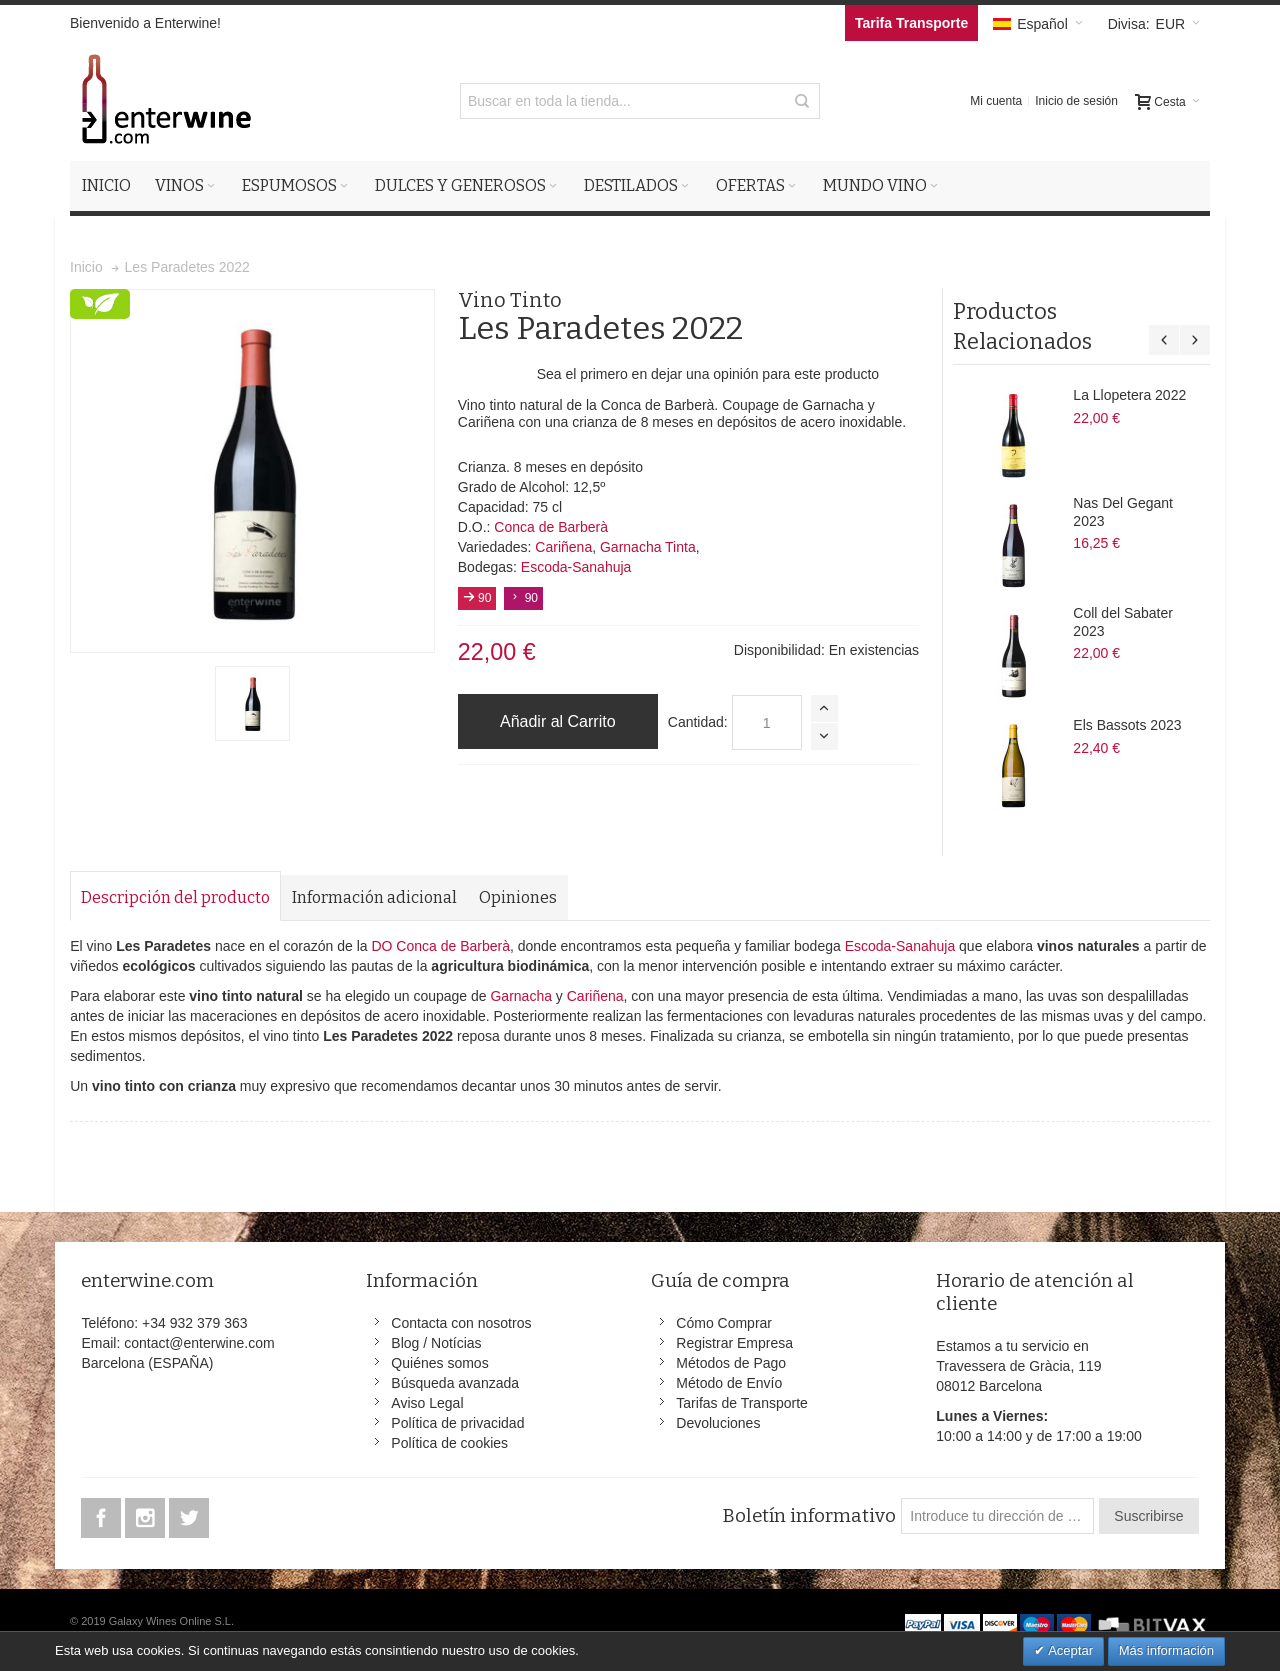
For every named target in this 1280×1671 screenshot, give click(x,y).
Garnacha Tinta (648, 547)
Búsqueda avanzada (455, 1383)
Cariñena (563, 547)
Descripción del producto (175, 897)
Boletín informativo (809, 1516)
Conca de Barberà (551, 527)
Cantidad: (698, 722)
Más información (1166, 1650)
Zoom (252, 471)
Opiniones (518, 897)
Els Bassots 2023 (1127, 725)
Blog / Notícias (436, 1343)
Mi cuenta (996, 101)
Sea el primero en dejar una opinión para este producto (708, 374)
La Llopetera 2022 (1129, 395)
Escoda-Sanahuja (576, 567)
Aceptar (1069, 1650)
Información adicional (374, 897)
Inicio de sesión (1076, 101)
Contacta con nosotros (461, 1323)
